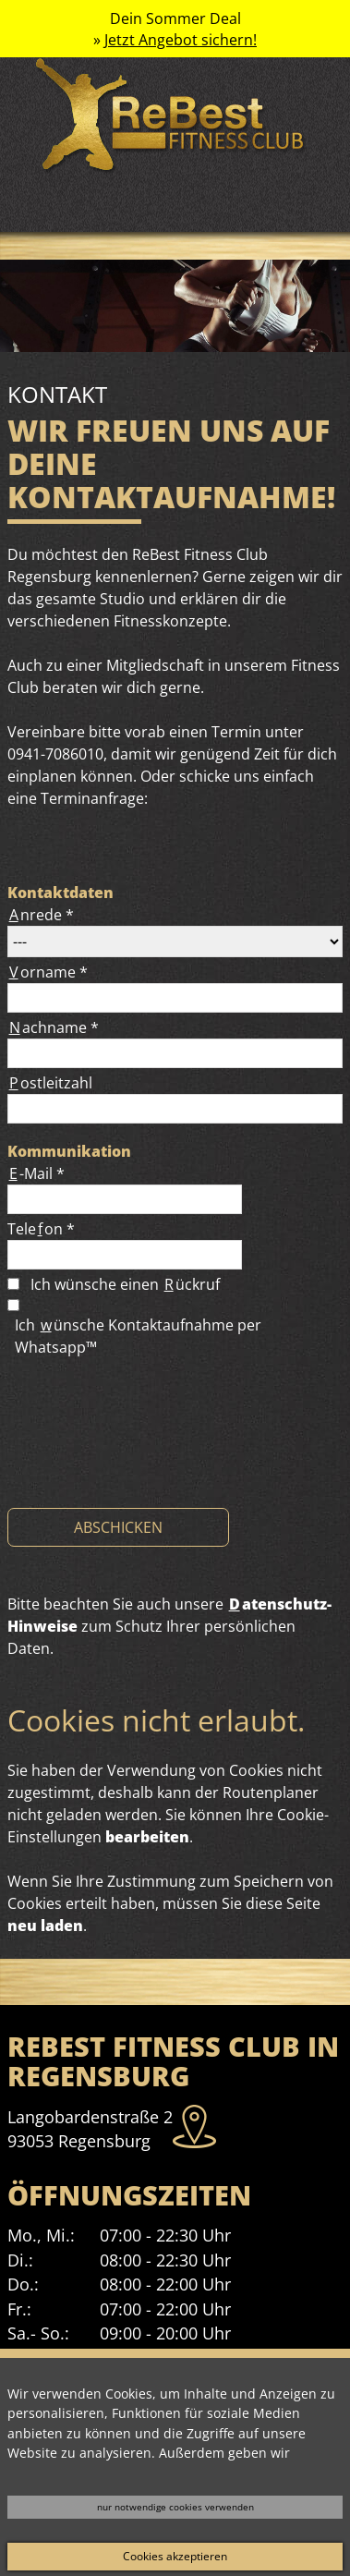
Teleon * (41, 1229)
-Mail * (36, 1173)
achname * (53, 1027)
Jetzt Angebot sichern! (180, 40)
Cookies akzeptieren (175, 2556)
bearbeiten (147, 1837)
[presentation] (147, 1459)
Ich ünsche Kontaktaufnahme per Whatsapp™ (138, 1335)
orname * (47, 972)
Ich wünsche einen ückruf (125, 1284)
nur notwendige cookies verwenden (175, 2506)
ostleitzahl (49, 1083)
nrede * (40, 915)
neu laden (45, 1925)
